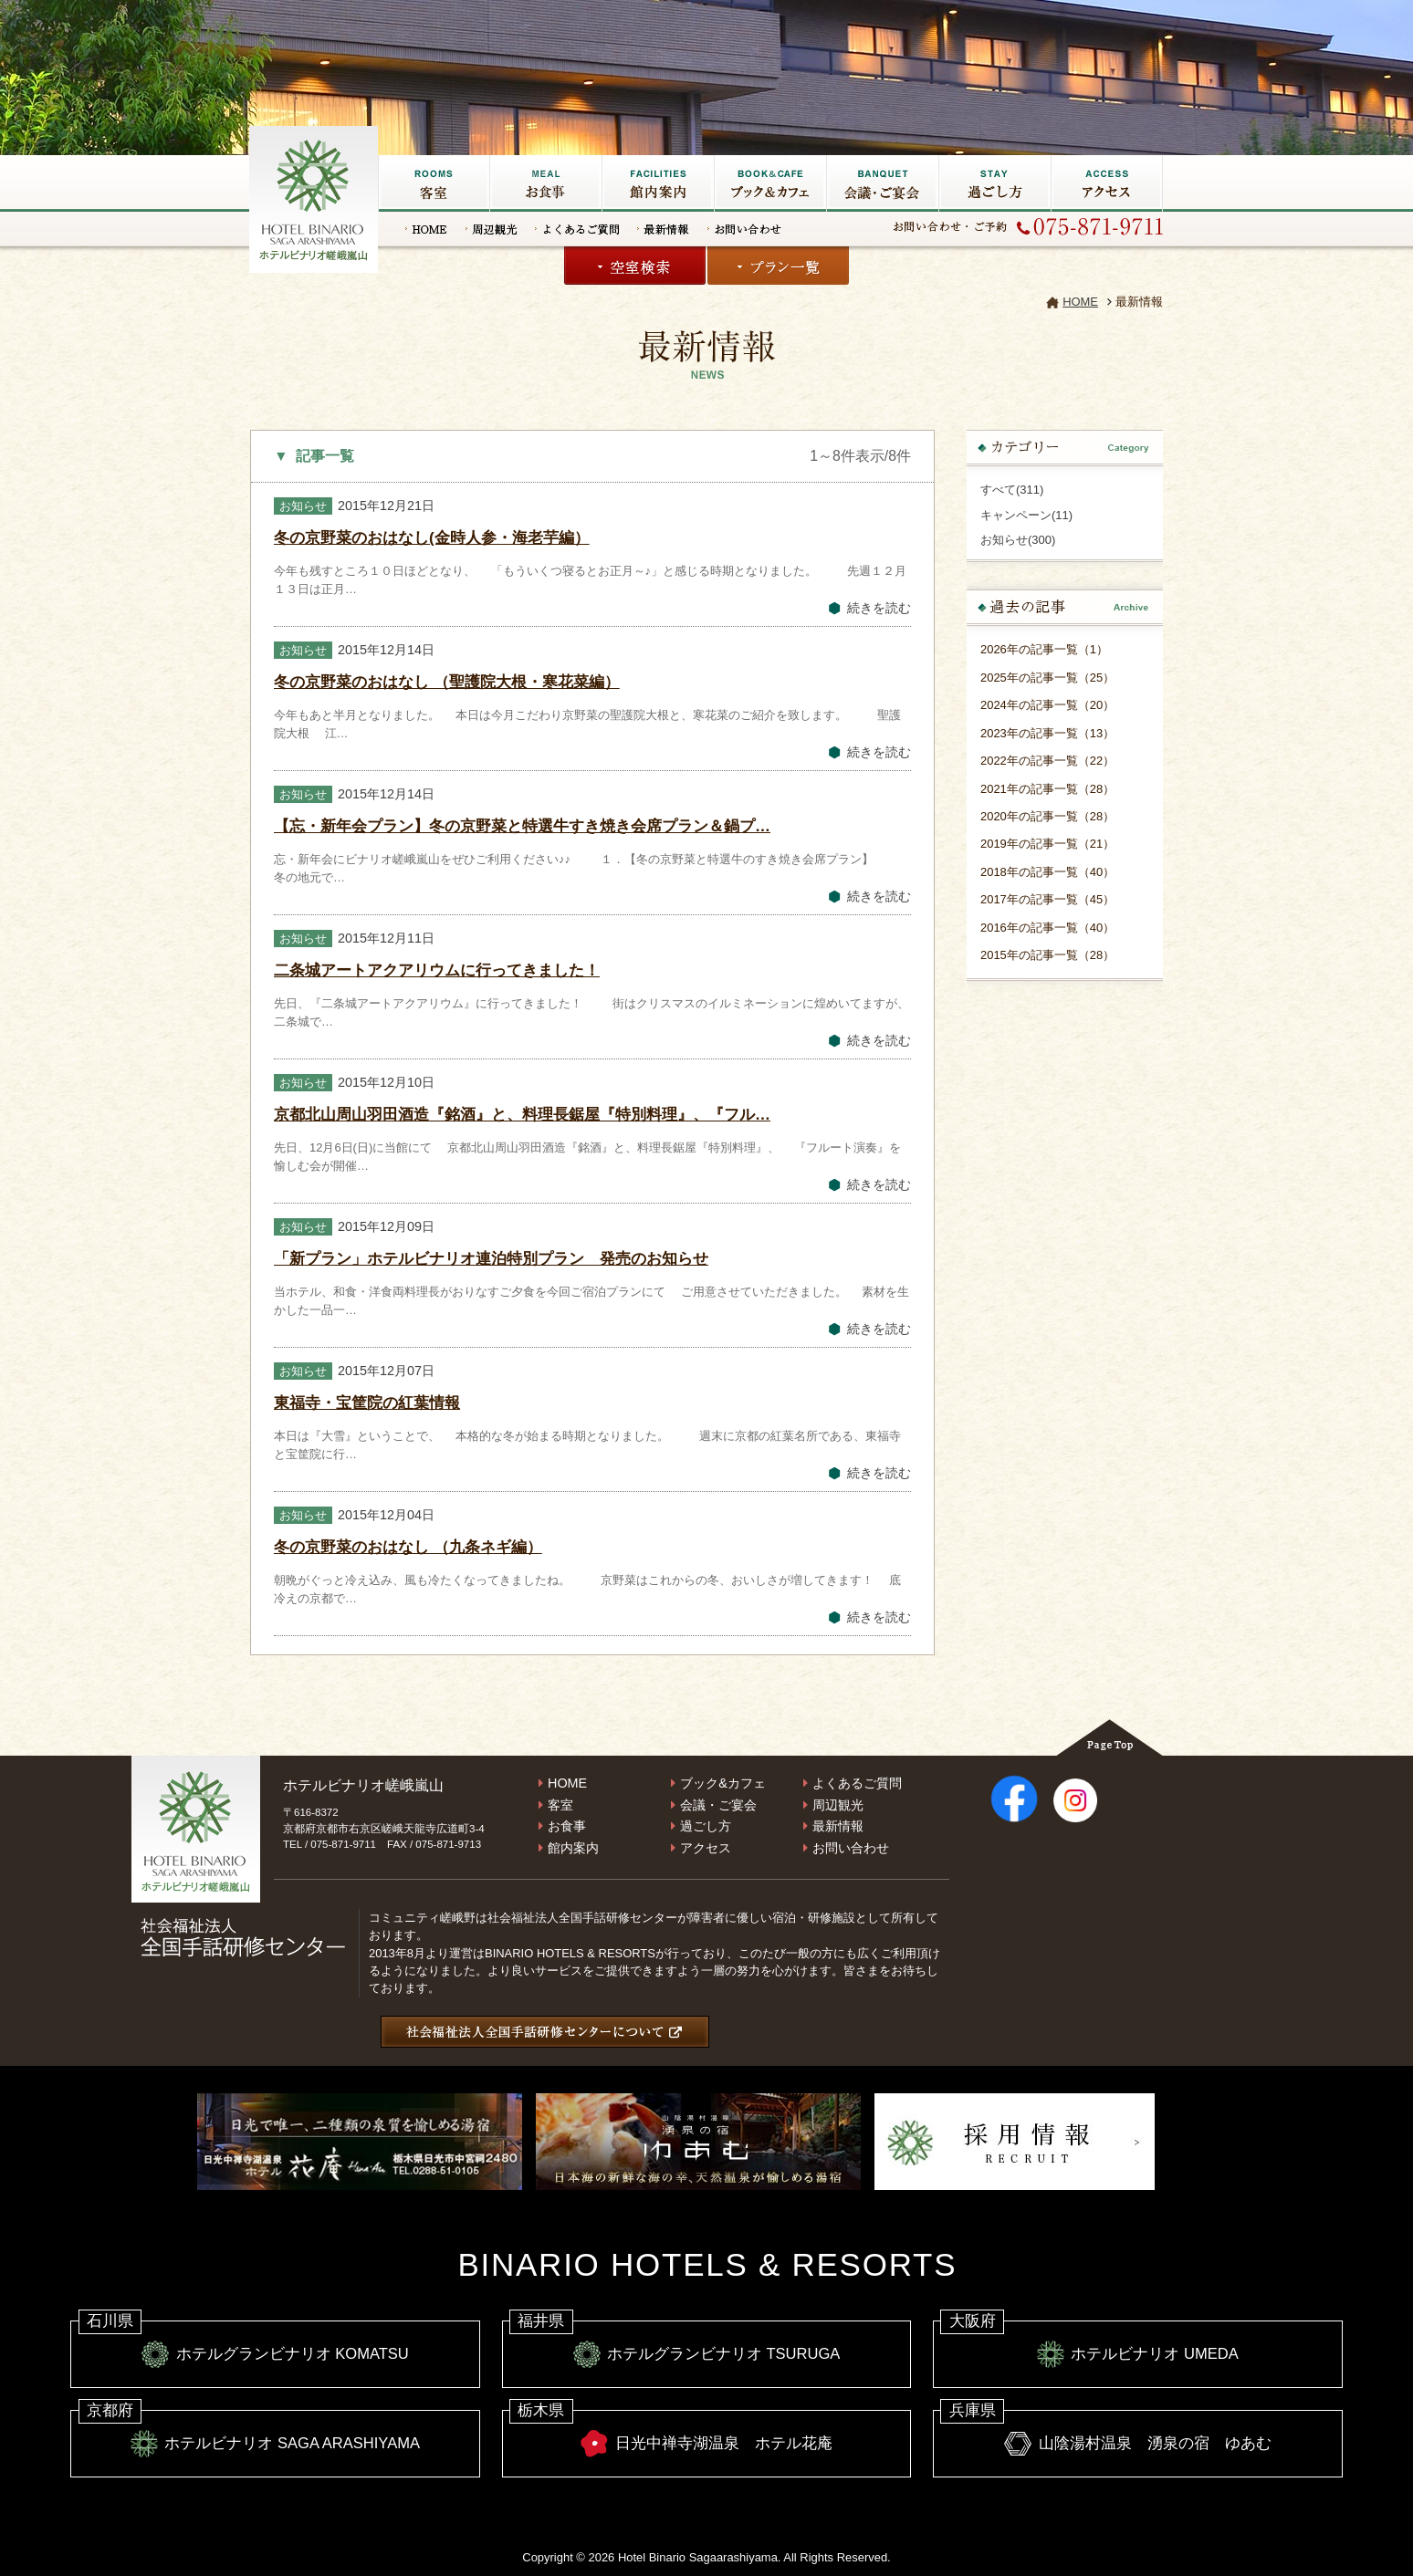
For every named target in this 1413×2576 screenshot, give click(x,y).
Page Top (1109, 1737)
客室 (433, 183)
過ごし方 (994, 183)
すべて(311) (1011, 489)
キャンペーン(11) (1026, 515)
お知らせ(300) (1017, 540)
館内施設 (658, 183)
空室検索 (635, 265)
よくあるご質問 (577, 229)
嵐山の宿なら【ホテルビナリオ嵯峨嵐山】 (315, 197)
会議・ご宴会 (882, 183)
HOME (426, 229)
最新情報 (663, 229)
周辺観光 (491, 229)
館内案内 (573, 1848)
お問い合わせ (744, 229)
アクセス (1107, 183)
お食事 (545, 183)
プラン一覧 (778, 265)
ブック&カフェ (770, 183)
